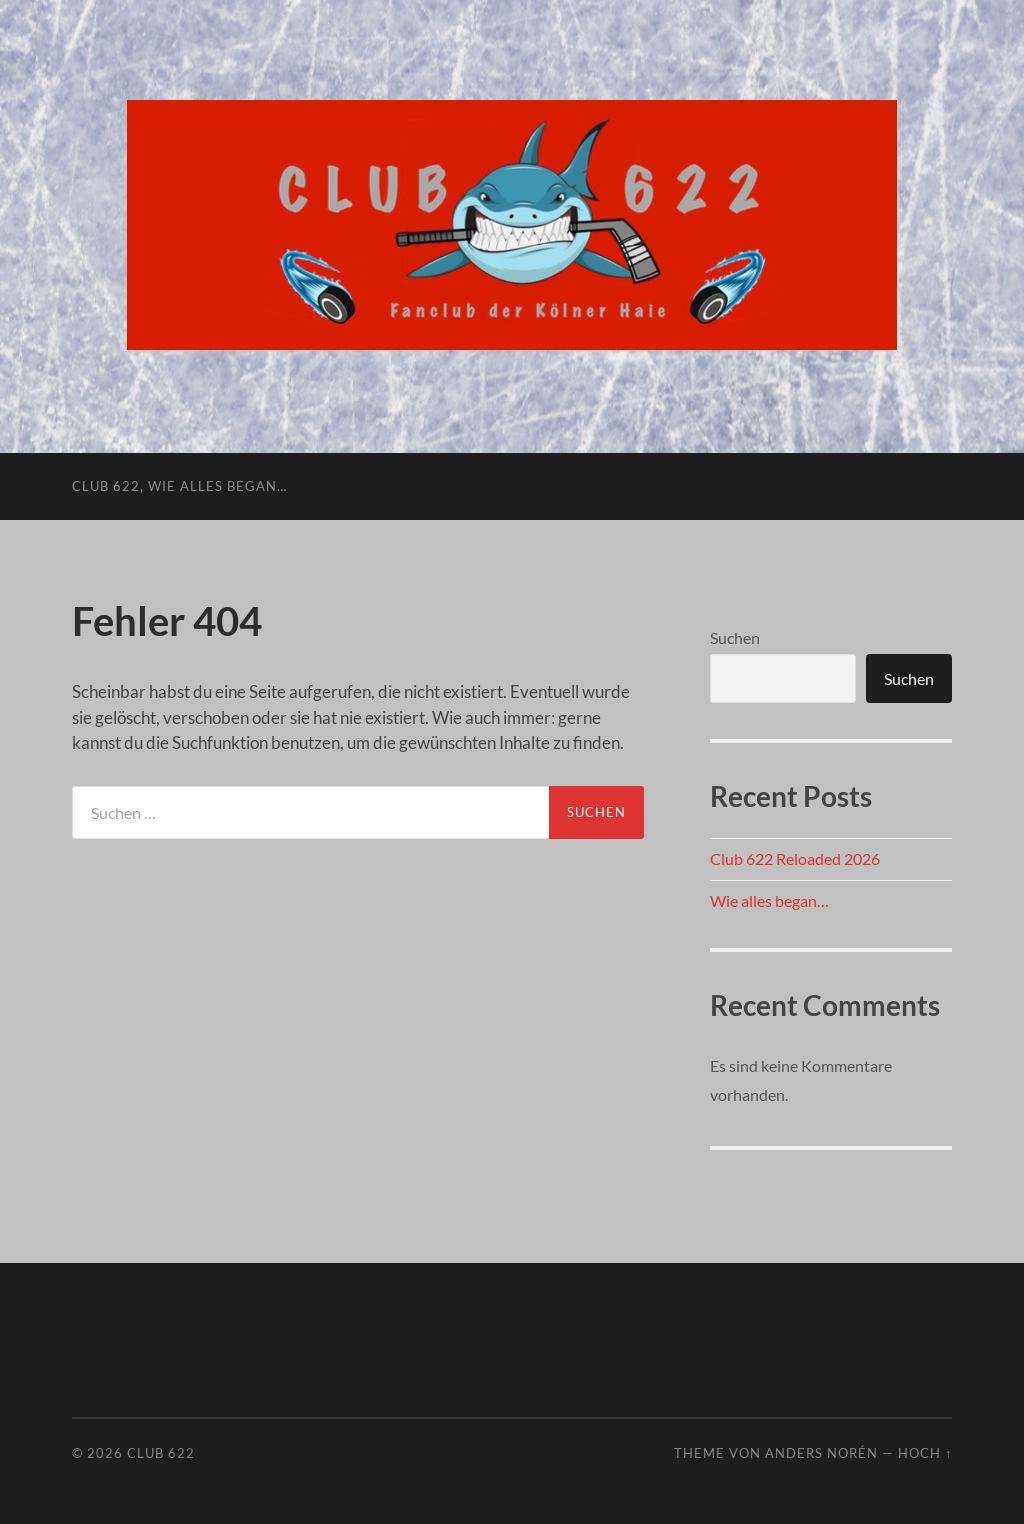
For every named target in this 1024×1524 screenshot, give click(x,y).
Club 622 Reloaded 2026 (795, 858)
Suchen (735, 637)
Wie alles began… (769, 900)
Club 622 (161, 1453)
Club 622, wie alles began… (179, 486)
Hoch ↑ (925, 1453)
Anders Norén (821, 1453)
